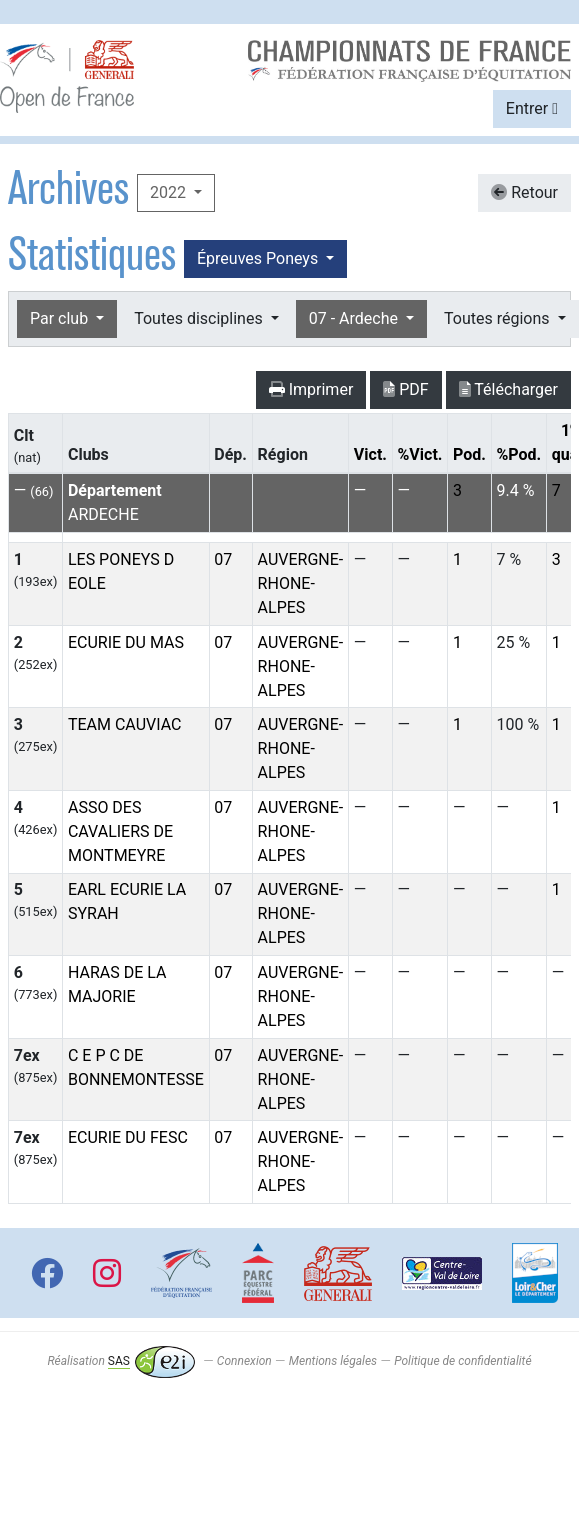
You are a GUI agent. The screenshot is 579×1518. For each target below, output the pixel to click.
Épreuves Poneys (259, 258)
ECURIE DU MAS (126, 642)
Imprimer (311, 389)
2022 (170, 192)
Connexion (244, 1361)
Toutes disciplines (200, 318)
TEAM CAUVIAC (125, 724)
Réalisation (120, 1361)
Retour (524, 192)
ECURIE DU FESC (128, 1137)
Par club (61, 318)
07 (223, 559)
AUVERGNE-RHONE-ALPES (301, 583)
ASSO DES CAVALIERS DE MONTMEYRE (120, 831)
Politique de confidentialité (462, 1361)
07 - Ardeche (355, 318)
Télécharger (508, 389)
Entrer (532, 108)
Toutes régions (498, 318)
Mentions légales (333, 1361)
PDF (405, 389)
